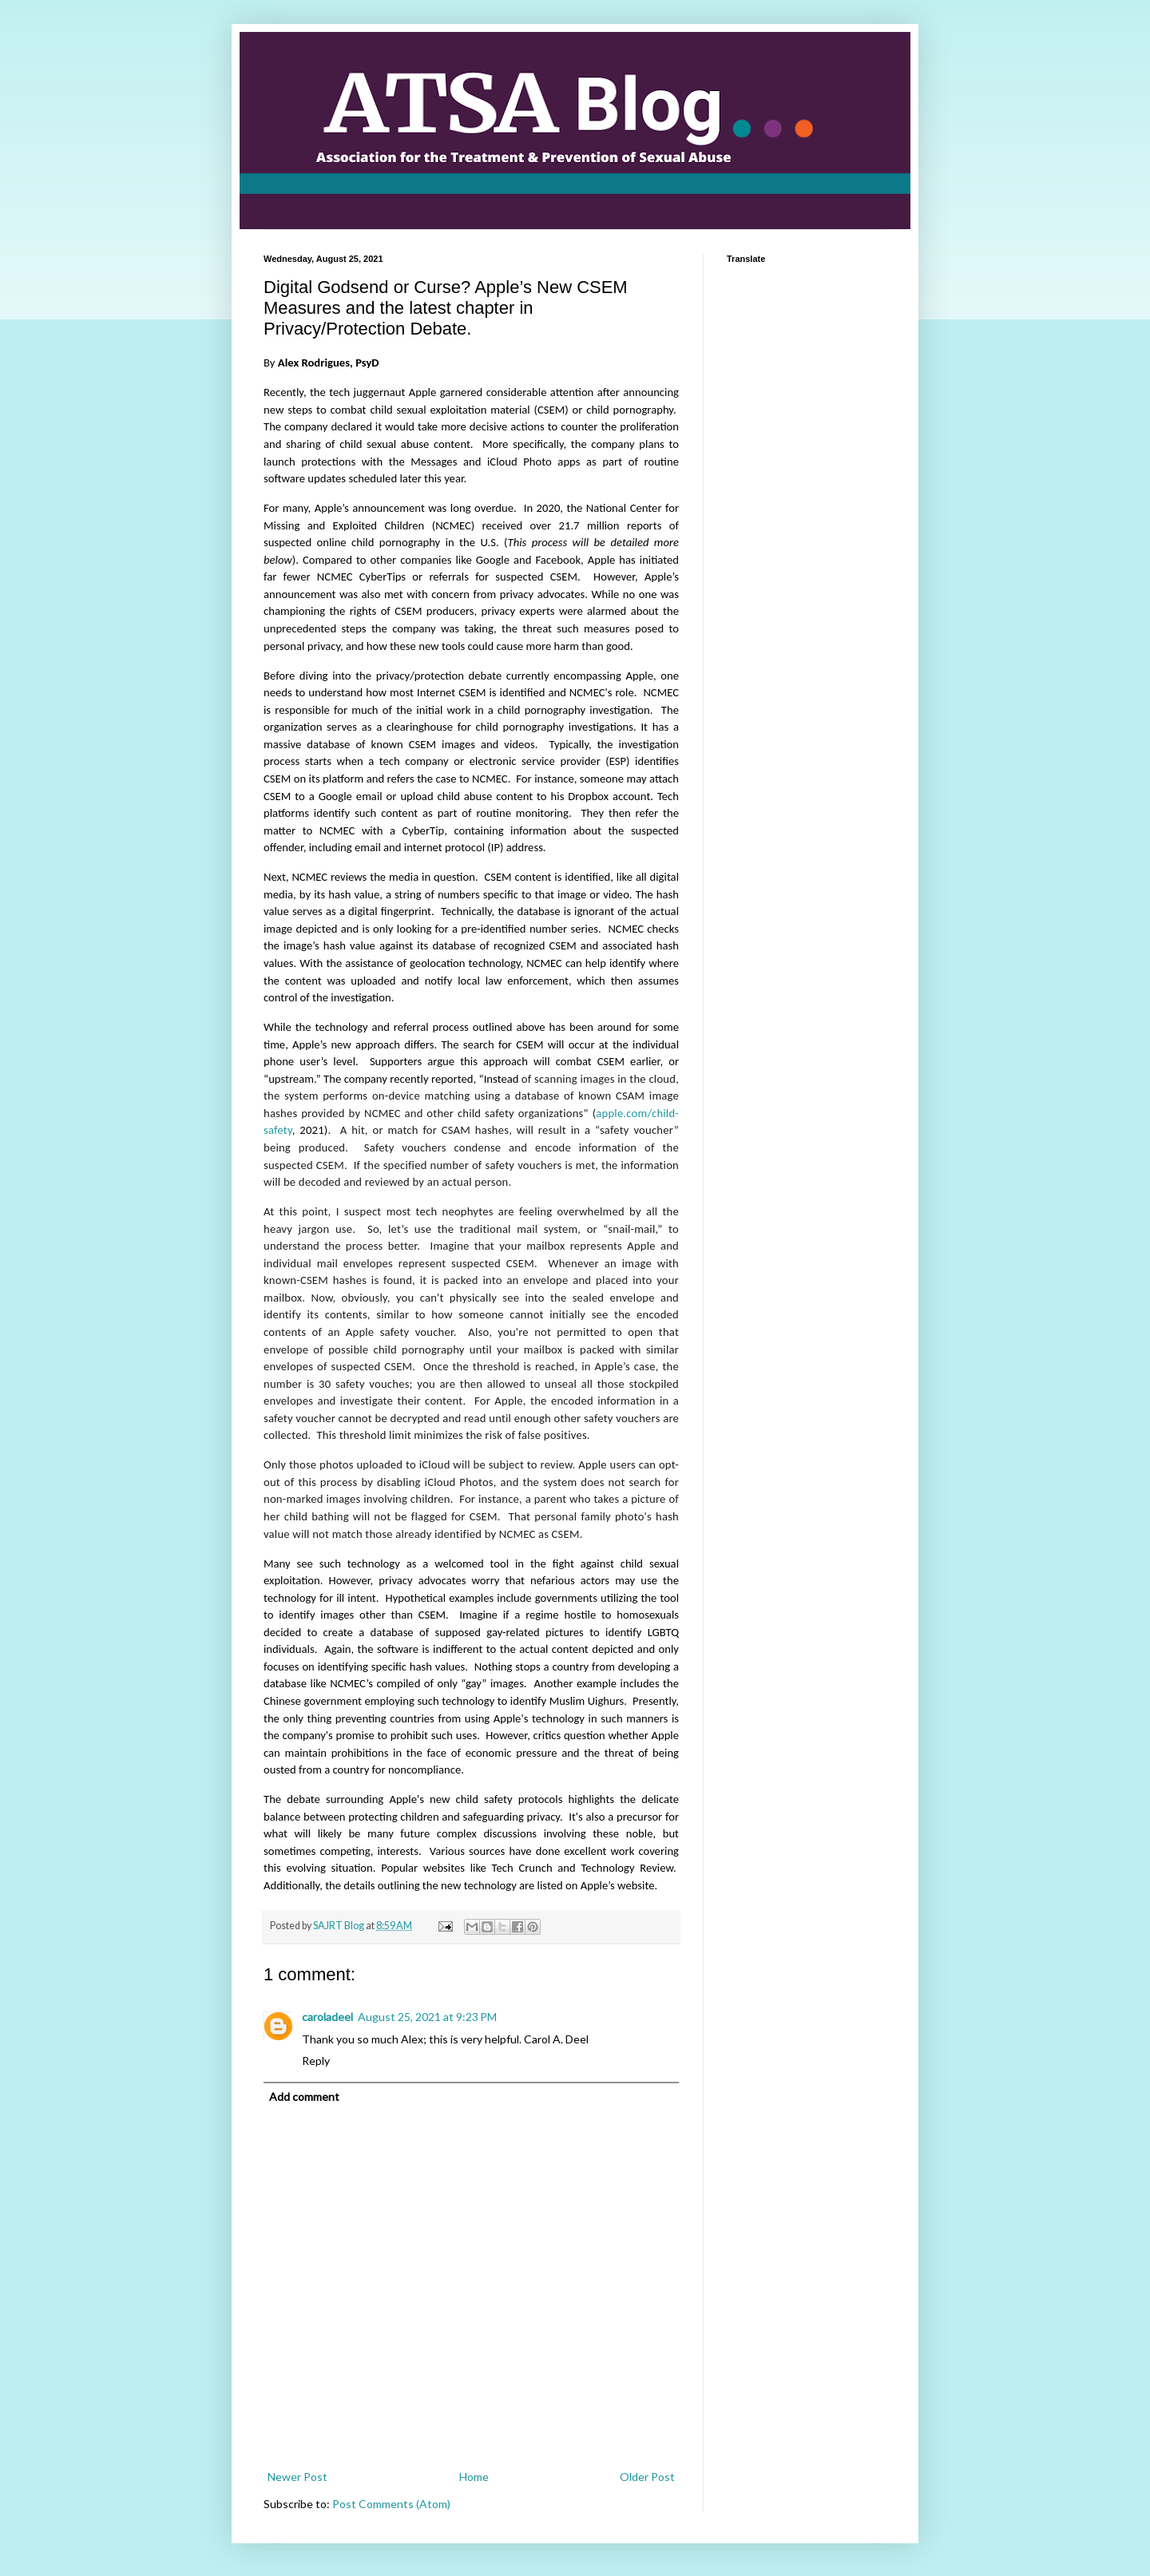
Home (474, 2476)
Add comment (304, 2096)
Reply (316, 2060)
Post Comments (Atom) (391, 2504)
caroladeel (327, 2016)
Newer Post (297, 2476)
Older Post (647, 2476)
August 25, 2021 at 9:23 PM (427, 2016)
